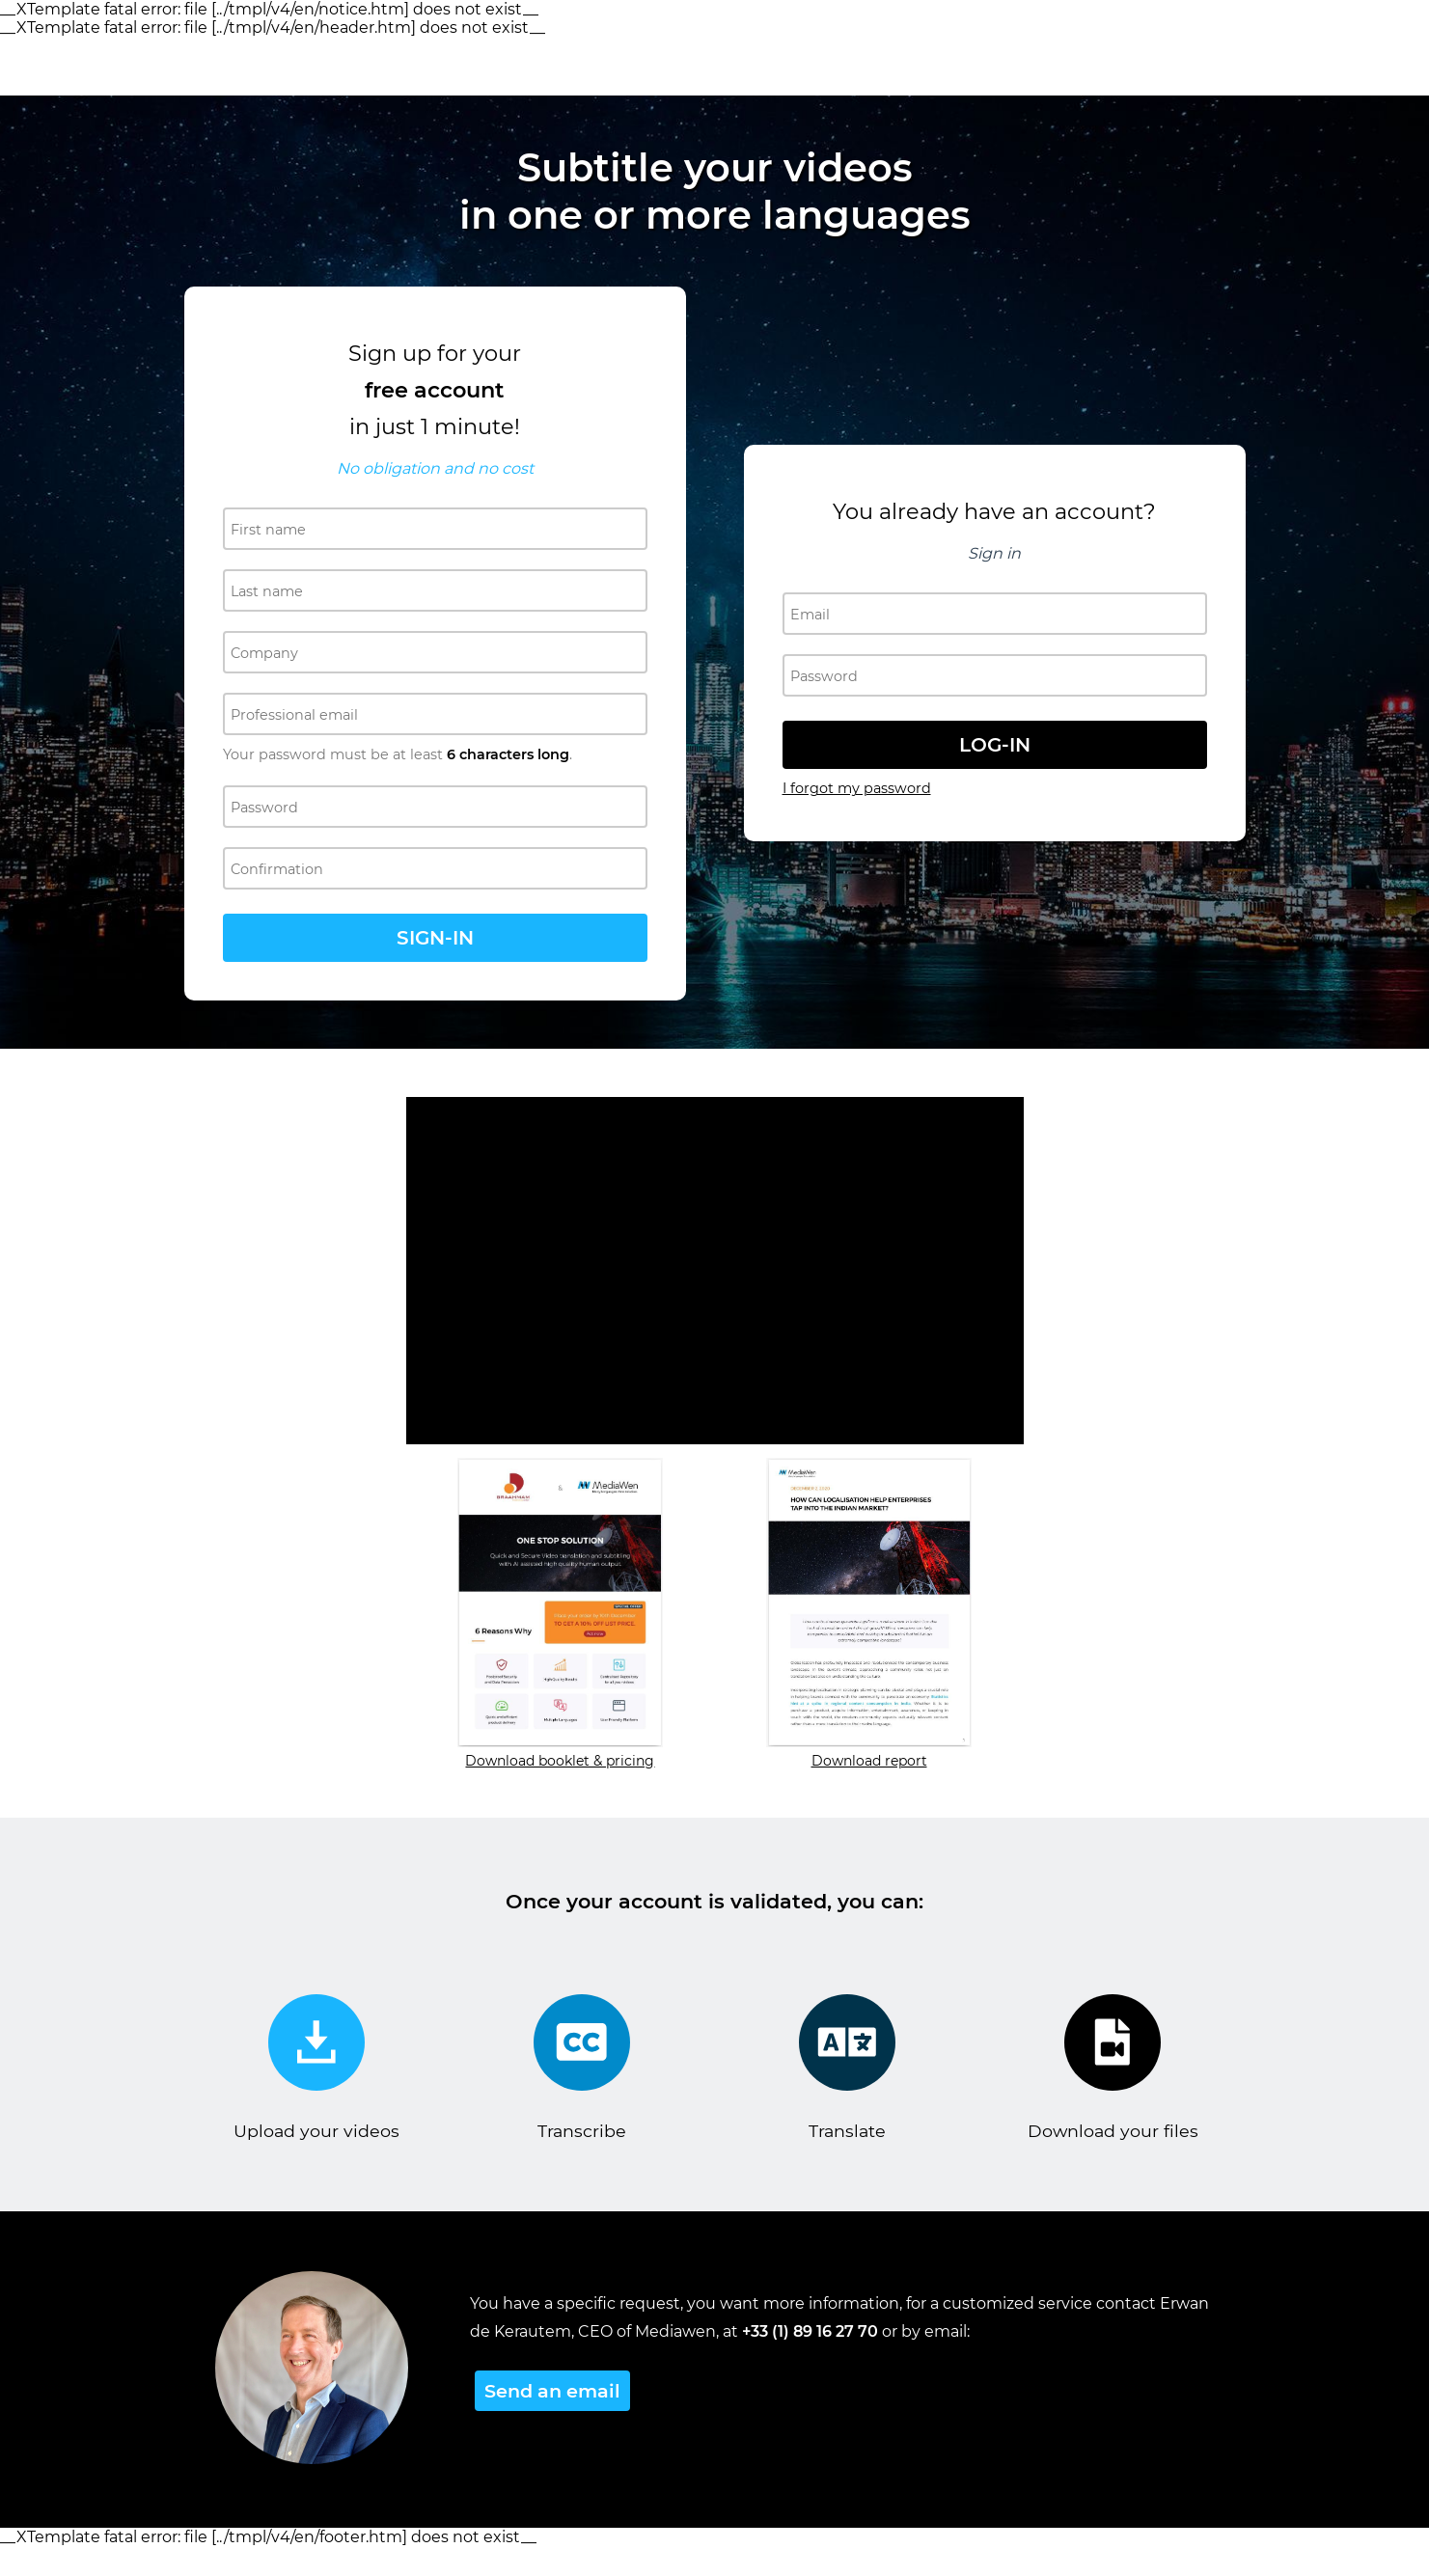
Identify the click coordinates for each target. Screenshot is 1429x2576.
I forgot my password (857, 788)
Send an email (552, 2390)
